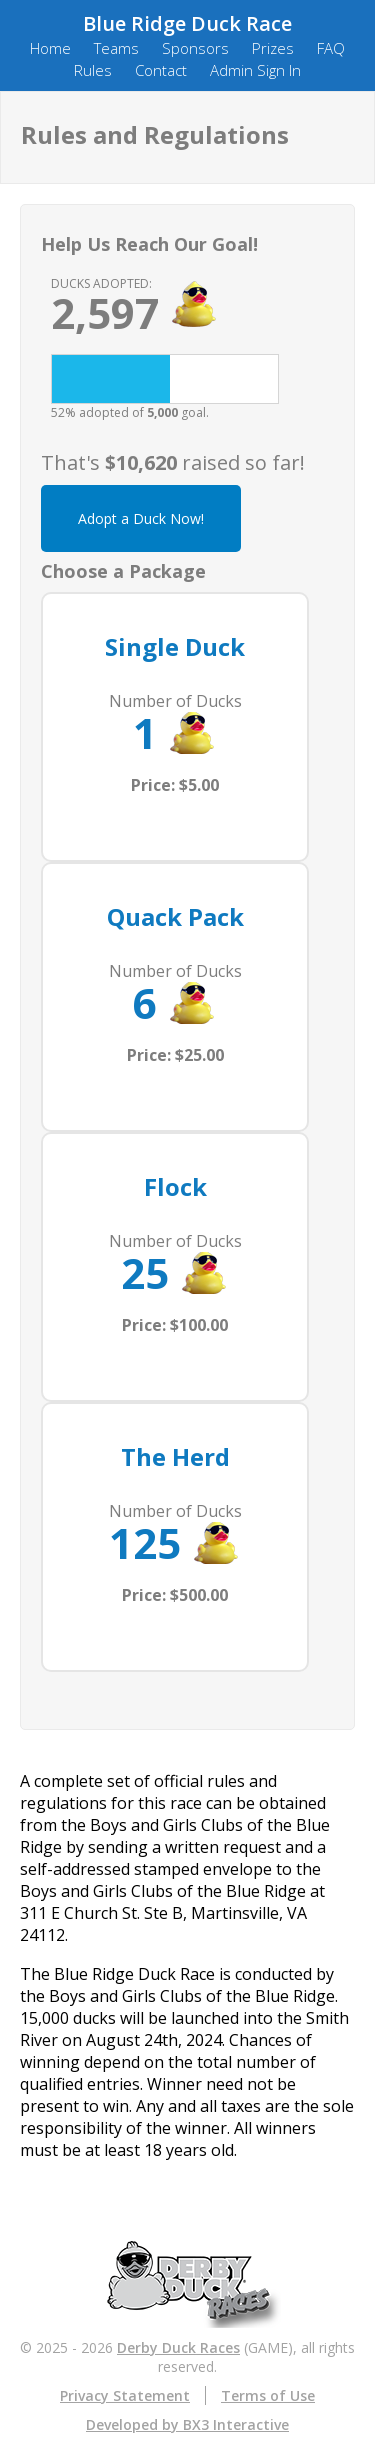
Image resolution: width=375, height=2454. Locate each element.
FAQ (331, 48)
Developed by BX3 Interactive (187, 2424)
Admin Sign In (255, 70)
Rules (93, 70)
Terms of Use (268, 2395)
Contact (161, 70)
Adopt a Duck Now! (141, 518)
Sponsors (195, 48)
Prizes (273, 48)
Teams (116, 48)
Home (50, 48)
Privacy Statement (125, 2395)
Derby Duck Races (178, 2347)
